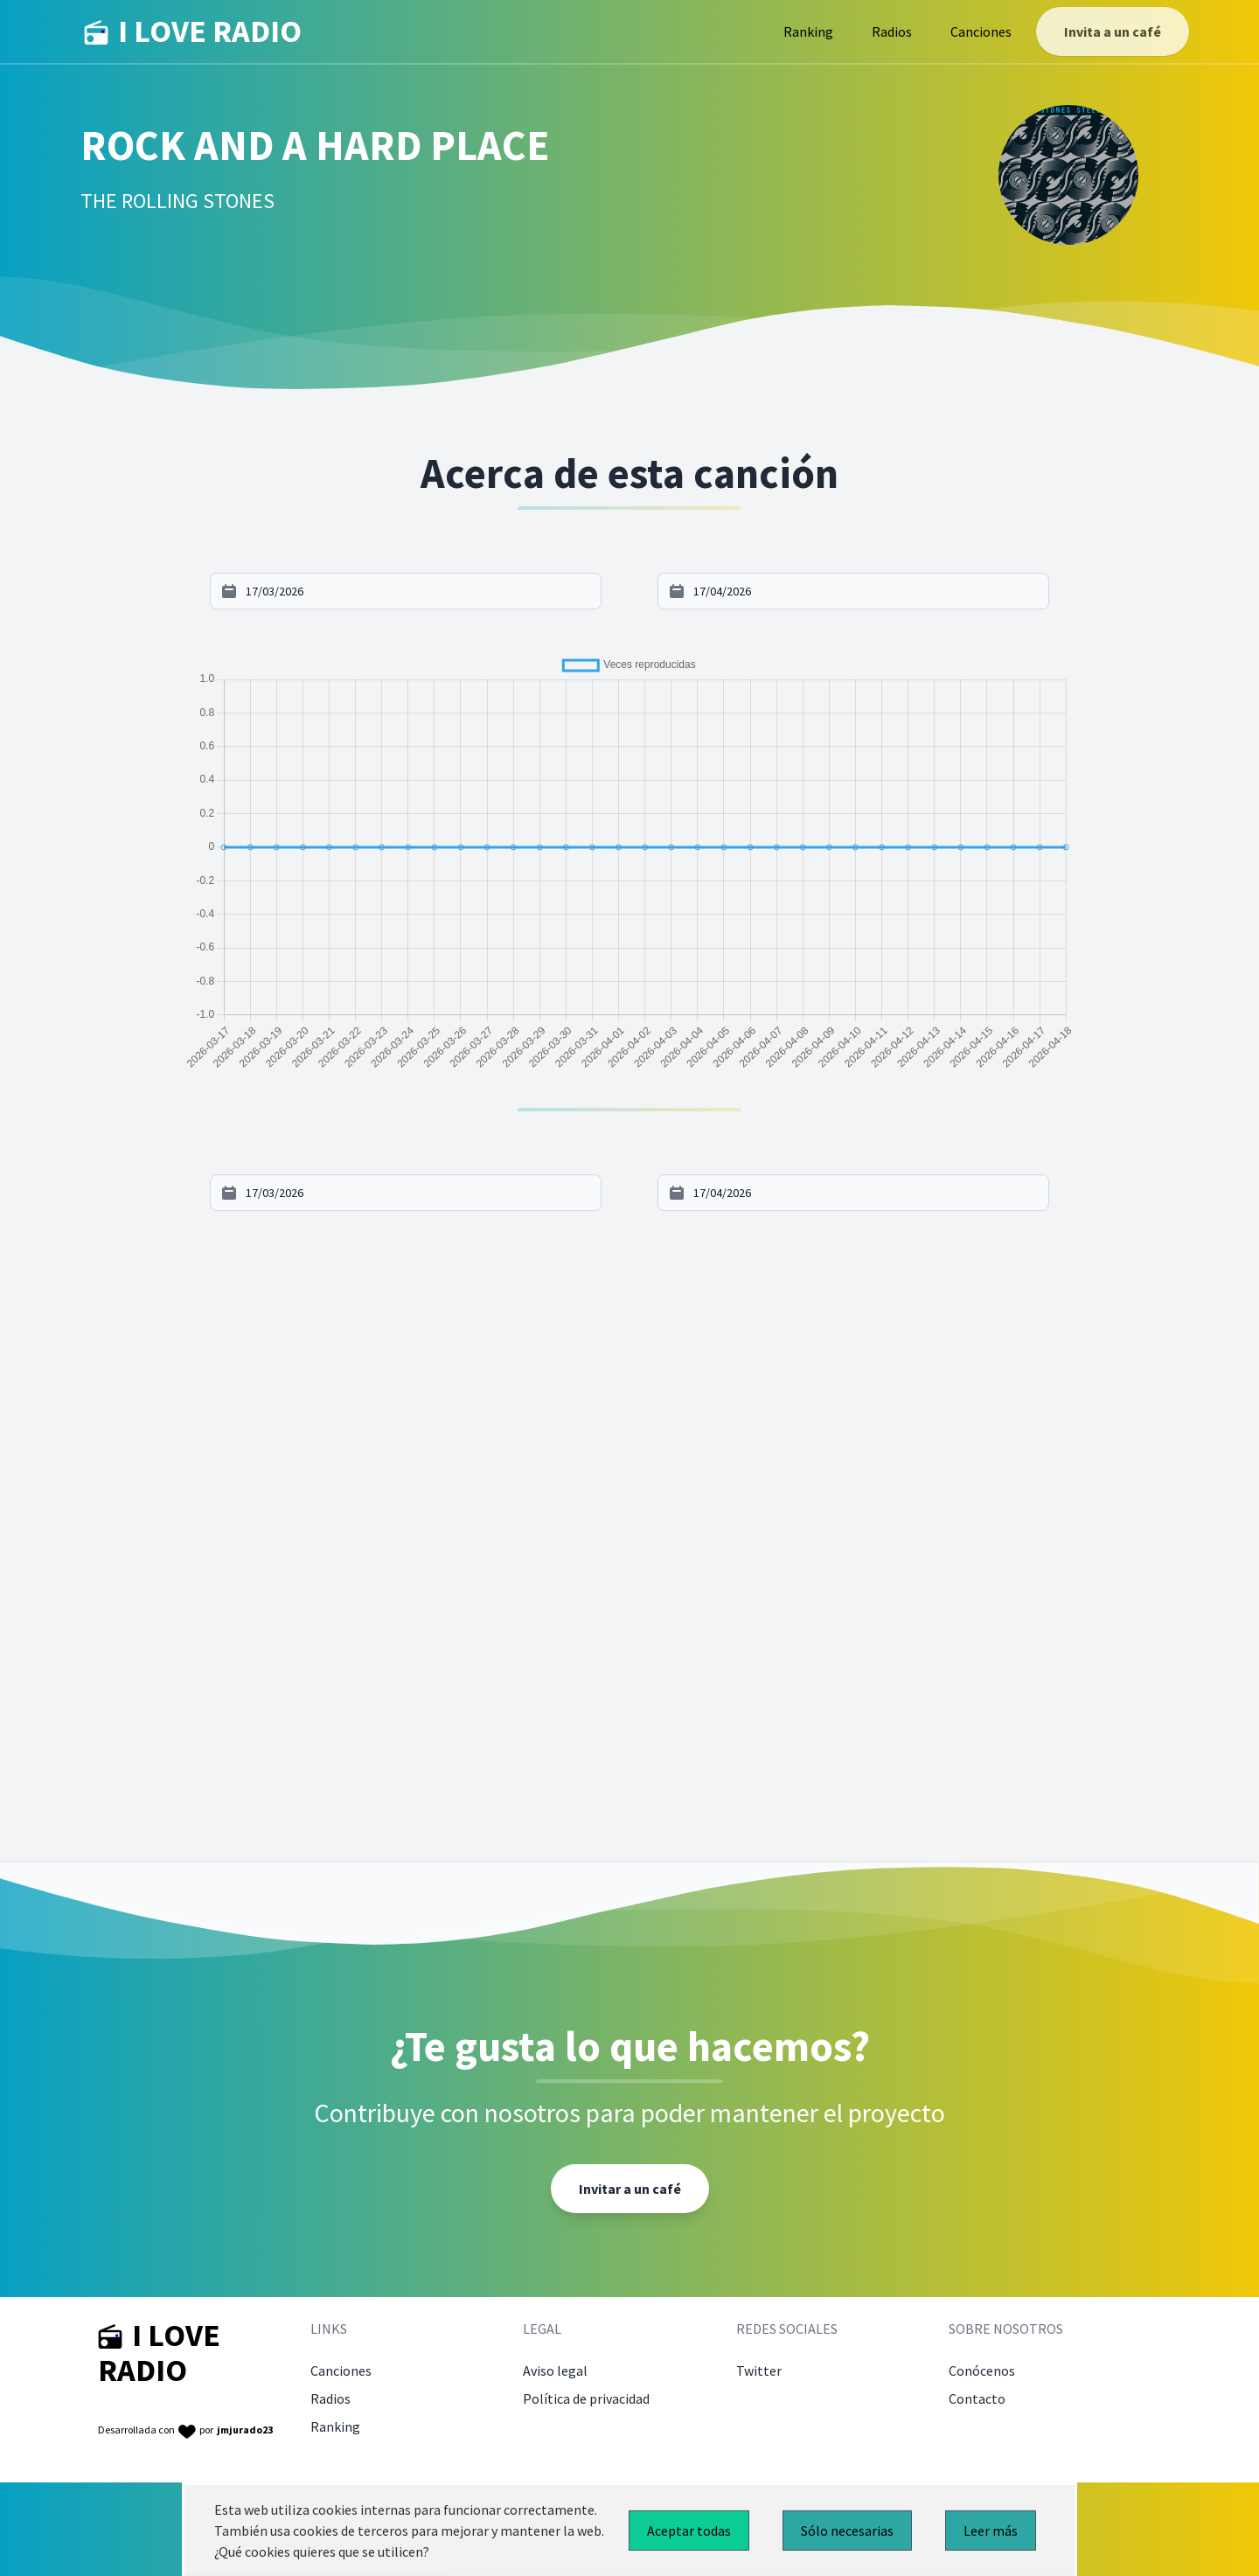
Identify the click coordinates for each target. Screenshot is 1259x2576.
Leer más (990, 2530)
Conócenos (982, 2370)
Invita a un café (1112, 31)
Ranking (808, 31)
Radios (892, 31)
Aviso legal (555, 2370)
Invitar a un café (630, 2188)
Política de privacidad (586, 2398)
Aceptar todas (689, 2530)
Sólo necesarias (847, 2530)
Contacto (977, 2398)
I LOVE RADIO (193, 31)
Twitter (759, 2370)
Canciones (981, 31)
